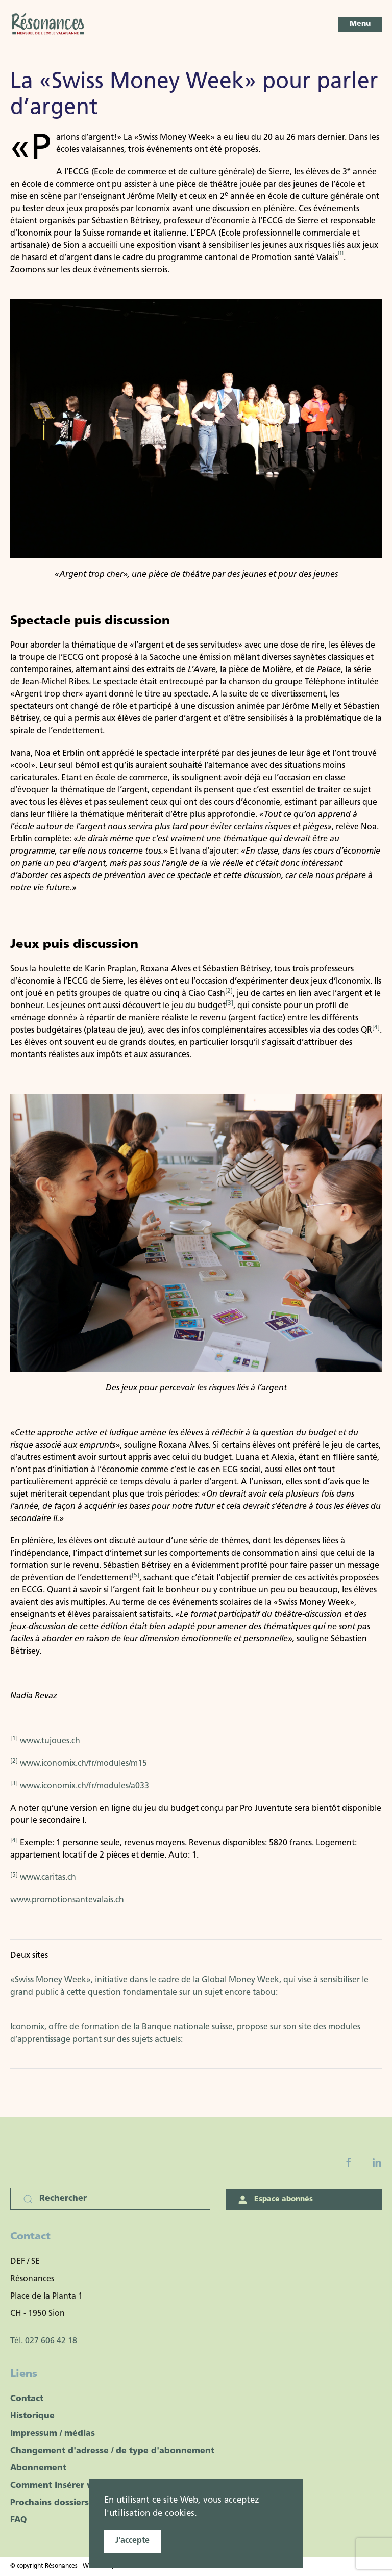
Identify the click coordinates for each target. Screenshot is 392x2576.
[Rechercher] (110, 2199)
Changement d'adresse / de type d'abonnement (112, 2451)
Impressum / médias (52, 2434)
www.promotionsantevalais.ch (67, 1900)
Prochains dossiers (49, 2503)
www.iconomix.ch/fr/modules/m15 (83, 1764)
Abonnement (38, 2468)
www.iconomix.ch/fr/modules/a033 (84, 1786)
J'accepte (132, 2541)
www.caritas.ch (48, 1878)
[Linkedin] (377, 2162)
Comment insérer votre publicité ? (83, 2486)
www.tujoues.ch (50, 1741)
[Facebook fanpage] (349, 2162)
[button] (360, 24)
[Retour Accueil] (48, 24)
